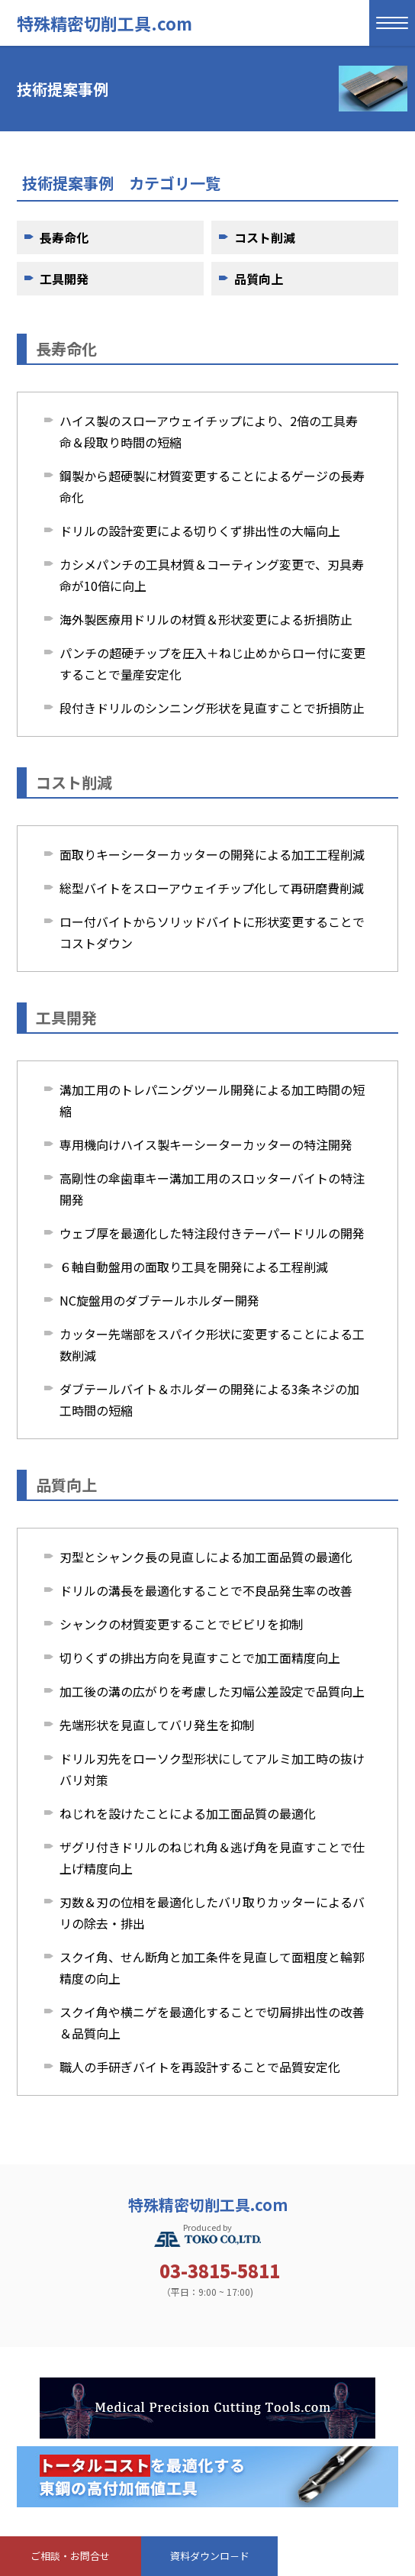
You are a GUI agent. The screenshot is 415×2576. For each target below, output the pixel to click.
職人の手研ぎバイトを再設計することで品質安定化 (200, 2067)
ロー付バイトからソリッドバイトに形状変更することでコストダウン (212, 932)
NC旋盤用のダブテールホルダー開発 (159, 1300)
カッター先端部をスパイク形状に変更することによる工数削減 (212, 1344)
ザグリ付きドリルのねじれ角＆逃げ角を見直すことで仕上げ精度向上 (212, 1857)
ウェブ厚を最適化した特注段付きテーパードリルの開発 (212, 1233)
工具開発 (64, 279)
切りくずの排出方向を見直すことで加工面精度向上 (200, 1657)
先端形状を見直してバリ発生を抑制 (157, 1725)
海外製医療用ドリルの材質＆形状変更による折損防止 (206, 619)
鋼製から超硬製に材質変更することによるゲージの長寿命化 (212, 486)
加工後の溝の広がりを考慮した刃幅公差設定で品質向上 (212, 1691)
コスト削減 (264, 237)
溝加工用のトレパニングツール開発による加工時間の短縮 (212, 1100)
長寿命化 (64, 237)
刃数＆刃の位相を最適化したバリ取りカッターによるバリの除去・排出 (212, 1912)
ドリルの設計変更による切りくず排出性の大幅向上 (200, 530)
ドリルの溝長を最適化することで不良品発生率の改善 (206, 1590)
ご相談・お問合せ (70, 2556)
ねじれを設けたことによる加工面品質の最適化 (188, 1813)
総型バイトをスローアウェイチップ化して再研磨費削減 (212, 888)
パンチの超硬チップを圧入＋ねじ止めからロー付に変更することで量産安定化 (212, 663)
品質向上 (258, 279)
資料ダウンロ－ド (209, 2556)
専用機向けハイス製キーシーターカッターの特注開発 (206, 1144)
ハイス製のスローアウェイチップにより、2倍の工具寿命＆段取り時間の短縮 (209, 431)
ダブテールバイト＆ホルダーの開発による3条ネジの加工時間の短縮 (209, 1399)
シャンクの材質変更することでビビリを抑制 (182, 1624)
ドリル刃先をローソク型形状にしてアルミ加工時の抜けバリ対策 (212, 1769)
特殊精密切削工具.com (104, 23)
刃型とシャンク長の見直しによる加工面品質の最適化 (206, 1557)
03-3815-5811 (219, 2271)
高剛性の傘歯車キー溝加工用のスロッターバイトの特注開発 (212, 1189)
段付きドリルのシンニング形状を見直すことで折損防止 (212, 708)
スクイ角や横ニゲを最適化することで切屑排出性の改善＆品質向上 (212, 2022)
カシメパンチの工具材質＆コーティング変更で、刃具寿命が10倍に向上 (212, 575)
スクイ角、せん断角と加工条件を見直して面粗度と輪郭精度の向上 (212, 1967)
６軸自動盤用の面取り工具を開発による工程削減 (194, 1266)
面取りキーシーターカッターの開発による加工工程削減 (212, 854)
